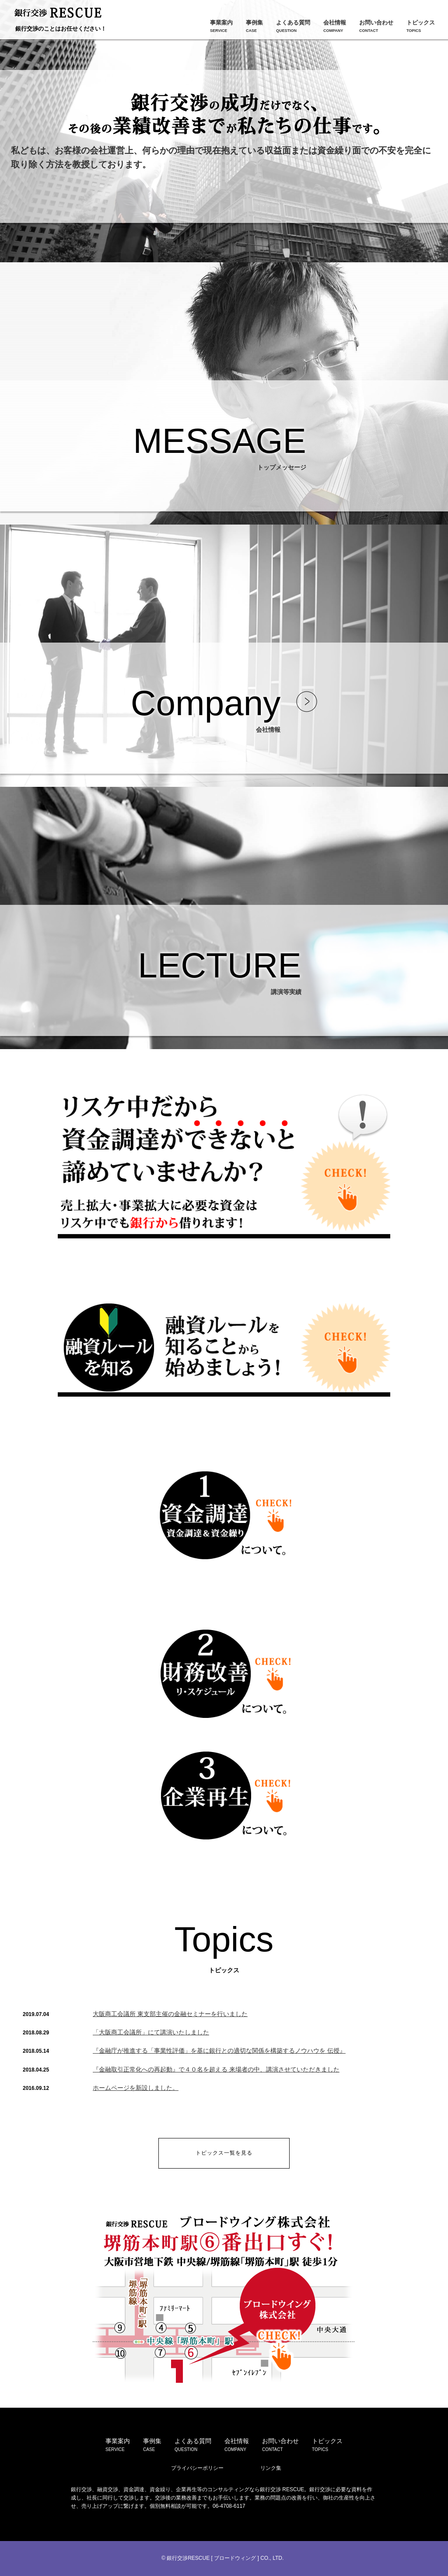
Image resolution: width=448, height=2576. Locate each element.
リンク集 (270, 2468)
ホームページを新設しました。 (135, 2087)
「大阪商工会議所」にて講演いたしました (151, 2032)
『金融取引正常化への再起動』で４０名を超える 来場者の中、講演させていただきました (216, 2069)
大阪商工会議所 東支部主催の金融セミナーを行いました (170, 2013)
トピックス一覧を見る (224, 2153)
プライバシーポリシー (197, 2468)
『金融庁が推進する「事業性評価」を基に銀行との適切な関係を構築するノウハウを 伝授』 (219, 2050)
